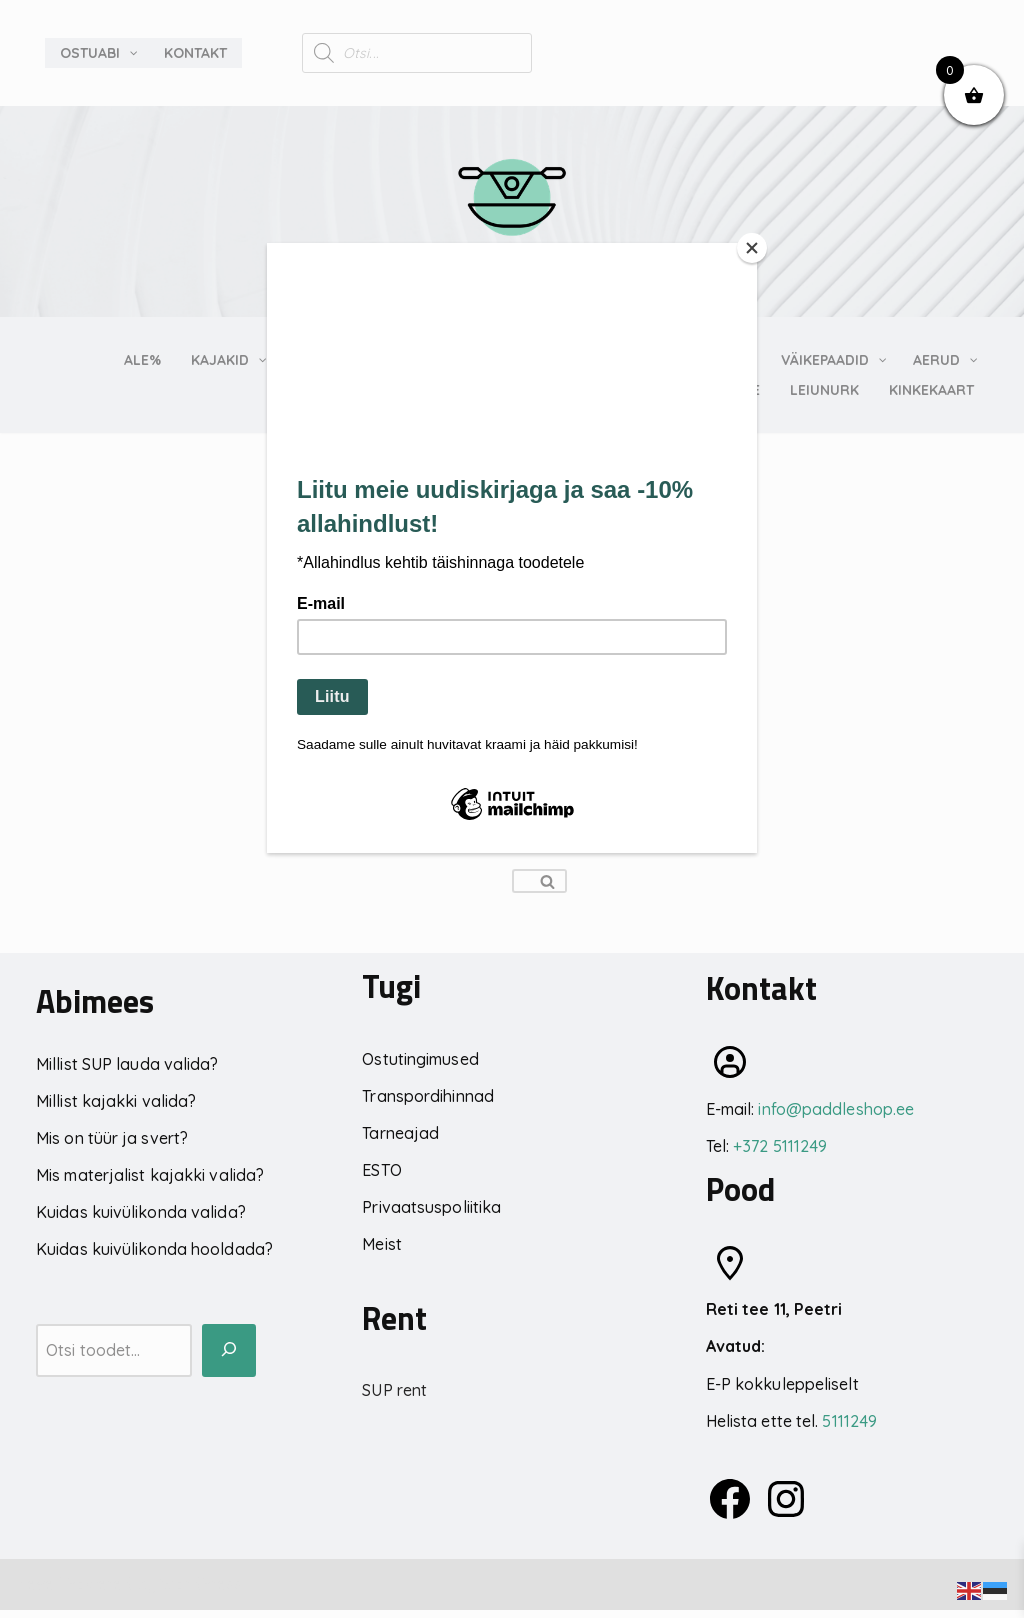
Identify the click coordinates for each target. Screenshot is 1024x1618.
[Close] (752, 248)
